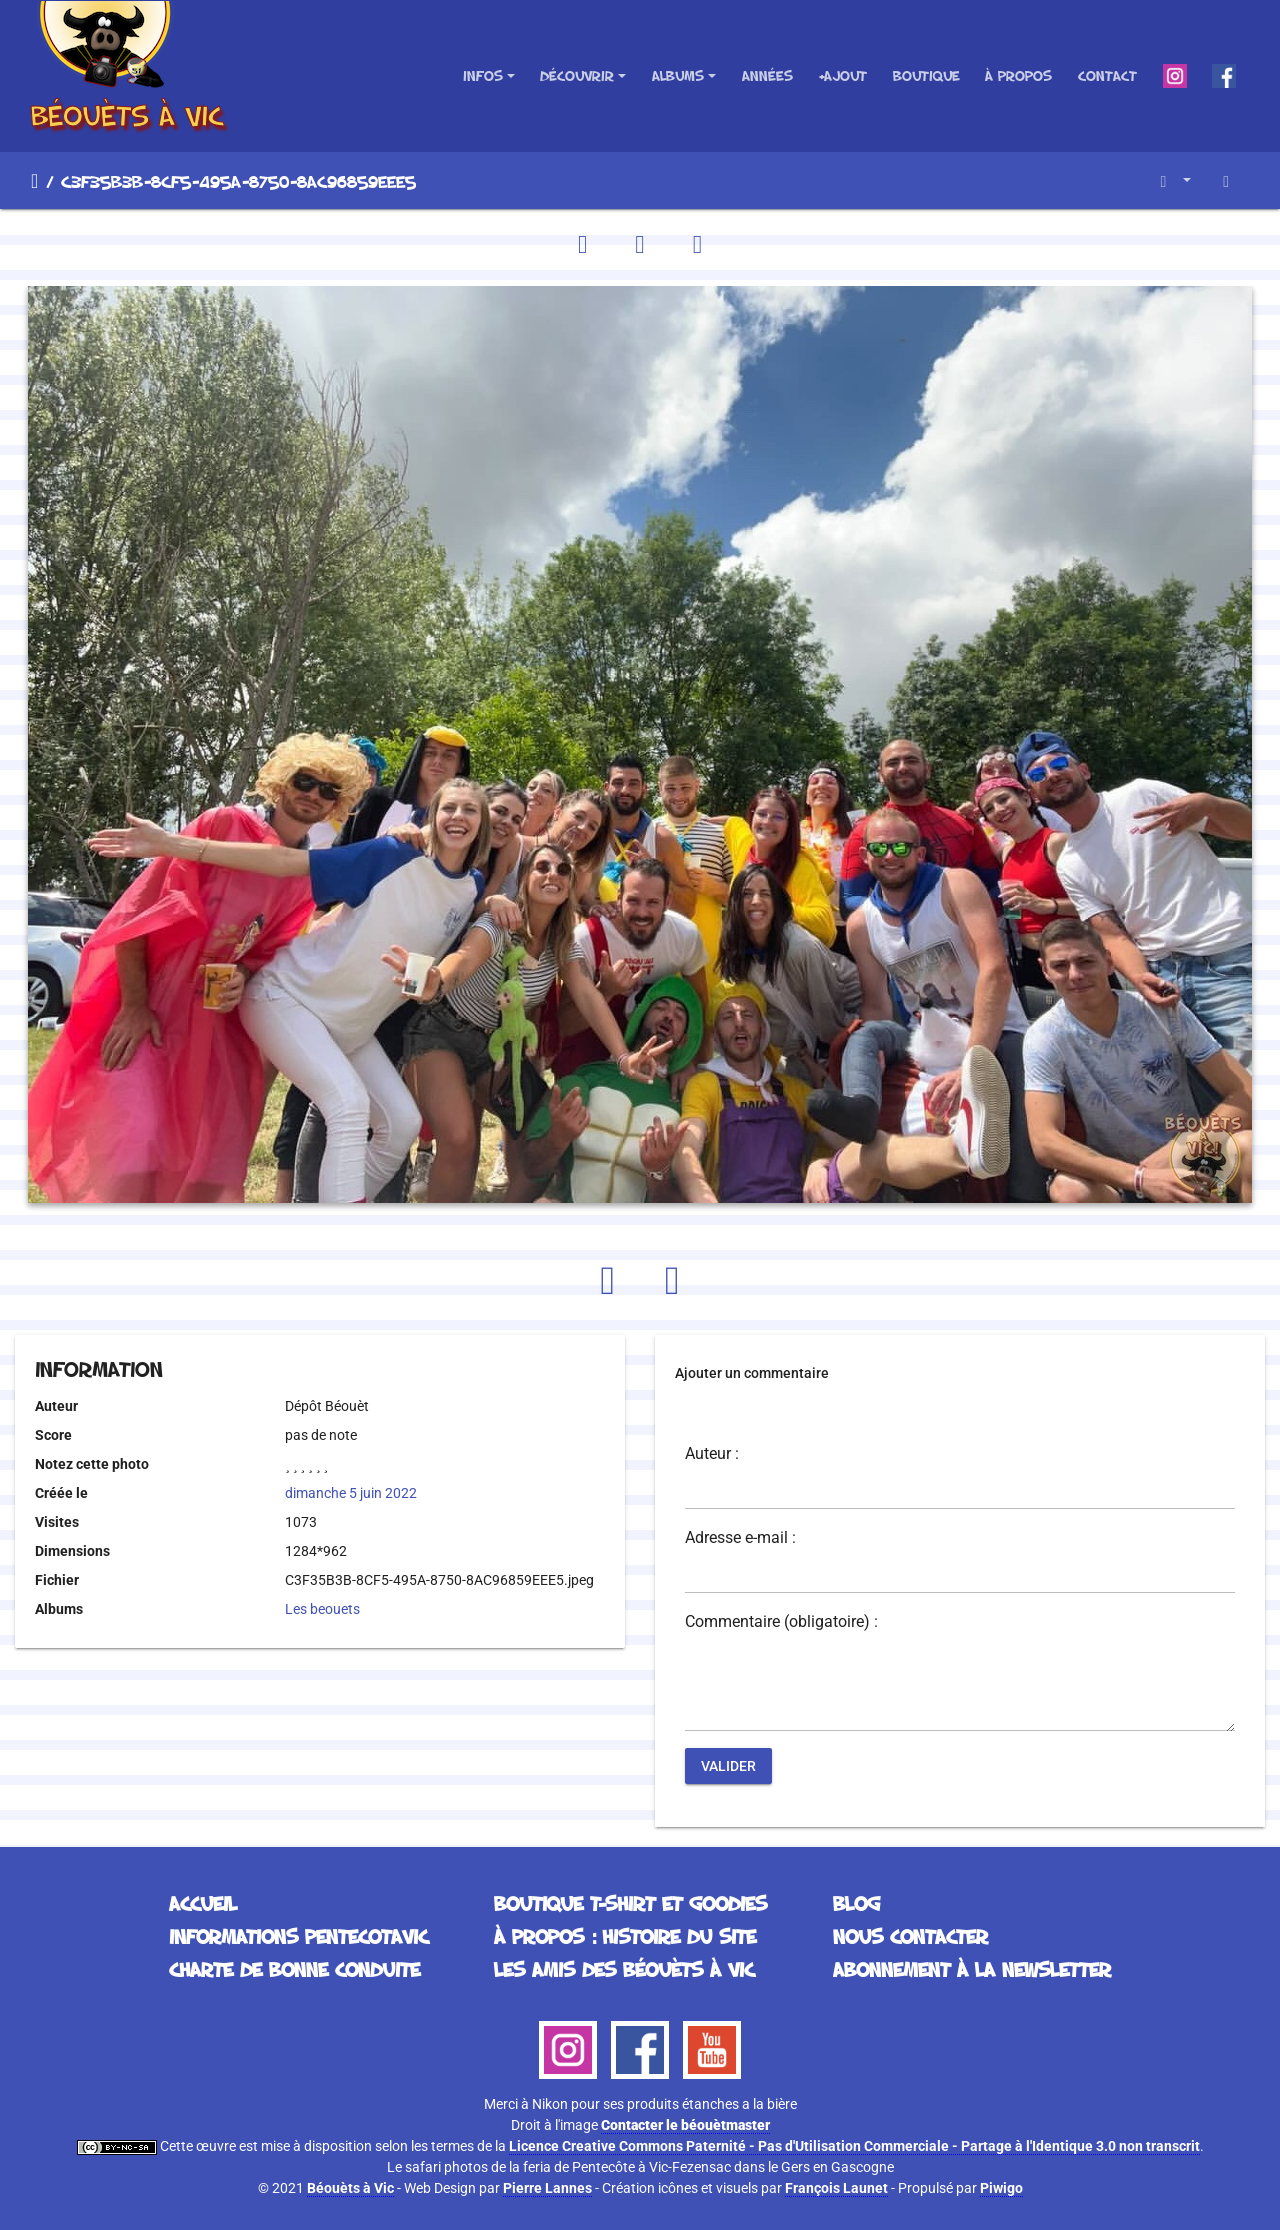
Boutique (926, 75)
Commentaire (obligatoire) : (781, 1622)
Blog (856, 1903)
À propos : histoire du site (625, 1936)
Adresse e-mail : (740, 1538)
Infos (483, 75)
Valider (728, 1766)
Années (767, 75)
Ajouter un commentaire (752, 1373)
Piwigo (1001, 2188)
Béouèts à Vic (350, 2188)
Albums (678, 75)
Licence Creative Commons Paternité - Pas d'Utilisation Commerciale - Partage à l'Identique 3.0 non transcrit (854, 2146)
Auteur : (712, 1454)
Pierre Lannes (547, 2188)
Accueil (34, 181)
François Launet (836, 2188)
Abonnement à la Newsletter (972, 1969)
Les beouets (322, 1609)
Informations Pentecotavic (298, 1936)
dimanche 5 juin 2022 (351, 1493)
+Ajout (842, 75)
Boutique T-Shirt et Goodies (630, 1903)
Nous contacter (910, 1936)
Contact (1107, 75)
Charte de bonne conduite (294, 1969)
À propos (1018, 75)
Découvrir (577, 75)
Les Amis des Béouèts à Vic (624, 1969)
